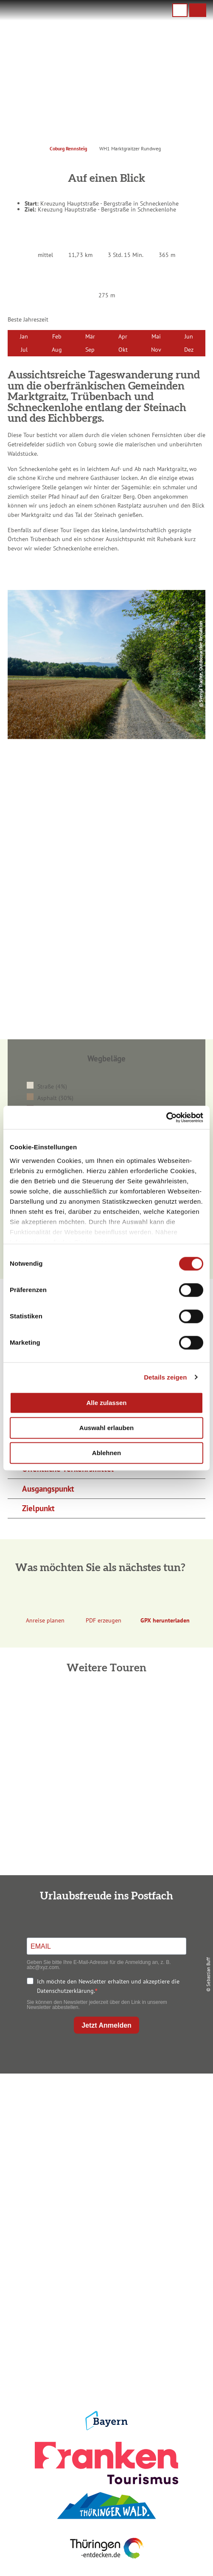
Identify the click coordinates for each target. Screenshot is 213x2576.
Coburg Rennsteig (68, 148)
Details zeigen (165, 1377)
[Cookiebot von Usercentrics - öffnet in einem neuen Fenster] (166, 1117)
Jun (189, 336)
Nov (156, 349)
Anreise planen (104, 2228)
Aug (57, 349)
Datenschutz (105, 2329)
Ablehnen (106, 1452)
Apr (122, 336)
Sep (90, 349)
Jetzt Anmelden (106, 2025)
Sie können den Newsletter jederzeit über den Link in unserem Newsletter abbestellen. (97, 2005)
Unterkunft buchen (104, 2242)
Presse (104, 2343)
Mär (90, 336)
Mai (156, 336)
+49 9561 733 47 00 (111, 2145)
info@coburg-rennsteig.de (115, 2155)
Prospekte (105, 2256)
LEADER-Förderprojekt (104, 2371)
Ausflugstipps (104, 2270)
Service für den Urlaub (105, 2357)
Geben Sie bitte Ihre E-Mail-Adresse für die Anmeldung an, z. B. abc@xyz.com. (99, 1965)
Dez (188, 349)
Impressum (105, 2316)
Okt (123, 349)
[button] (197, 10)
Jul (24, 349)
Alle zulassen (106, 1402)
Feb (57, 336)
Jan (24, 336)
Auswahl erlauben (106, 1427)
